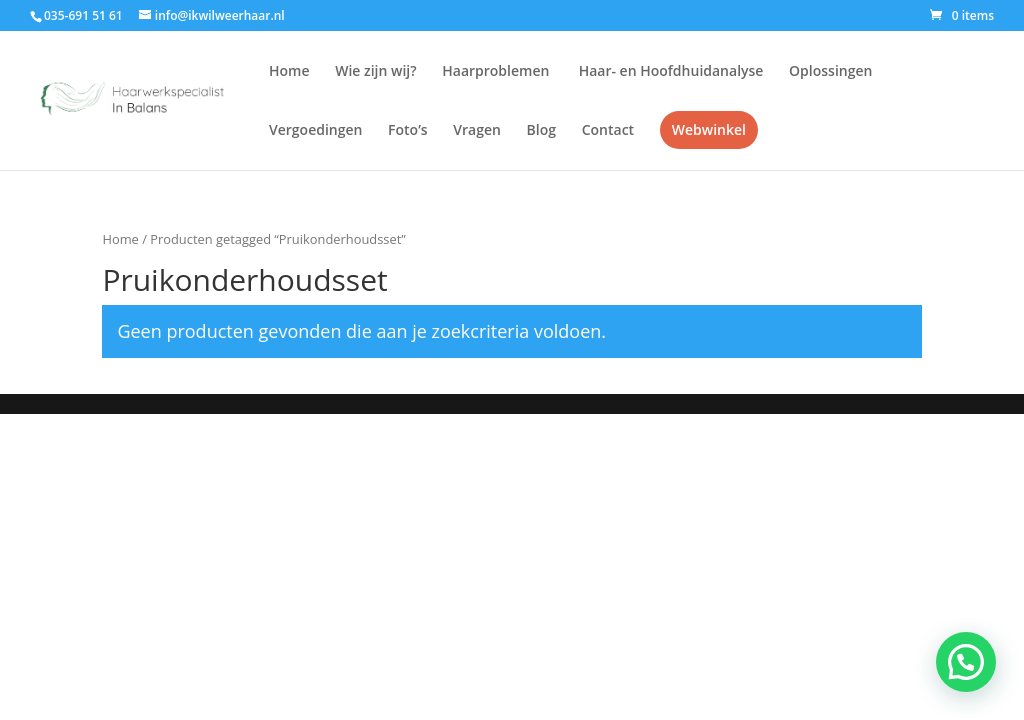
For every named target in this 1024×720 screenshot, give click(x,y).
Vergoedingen (315, 131)
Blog (541, 131)
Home (289, 72)
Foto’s (408, 131)
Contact (608, 131)
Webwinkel (709, 129)
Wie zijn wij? (375, 72)
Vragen (477, 131)
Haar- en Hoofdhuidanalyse (669, 72)
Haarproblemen (495, 72)
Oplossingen (830, 72)
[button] (966, 662)
